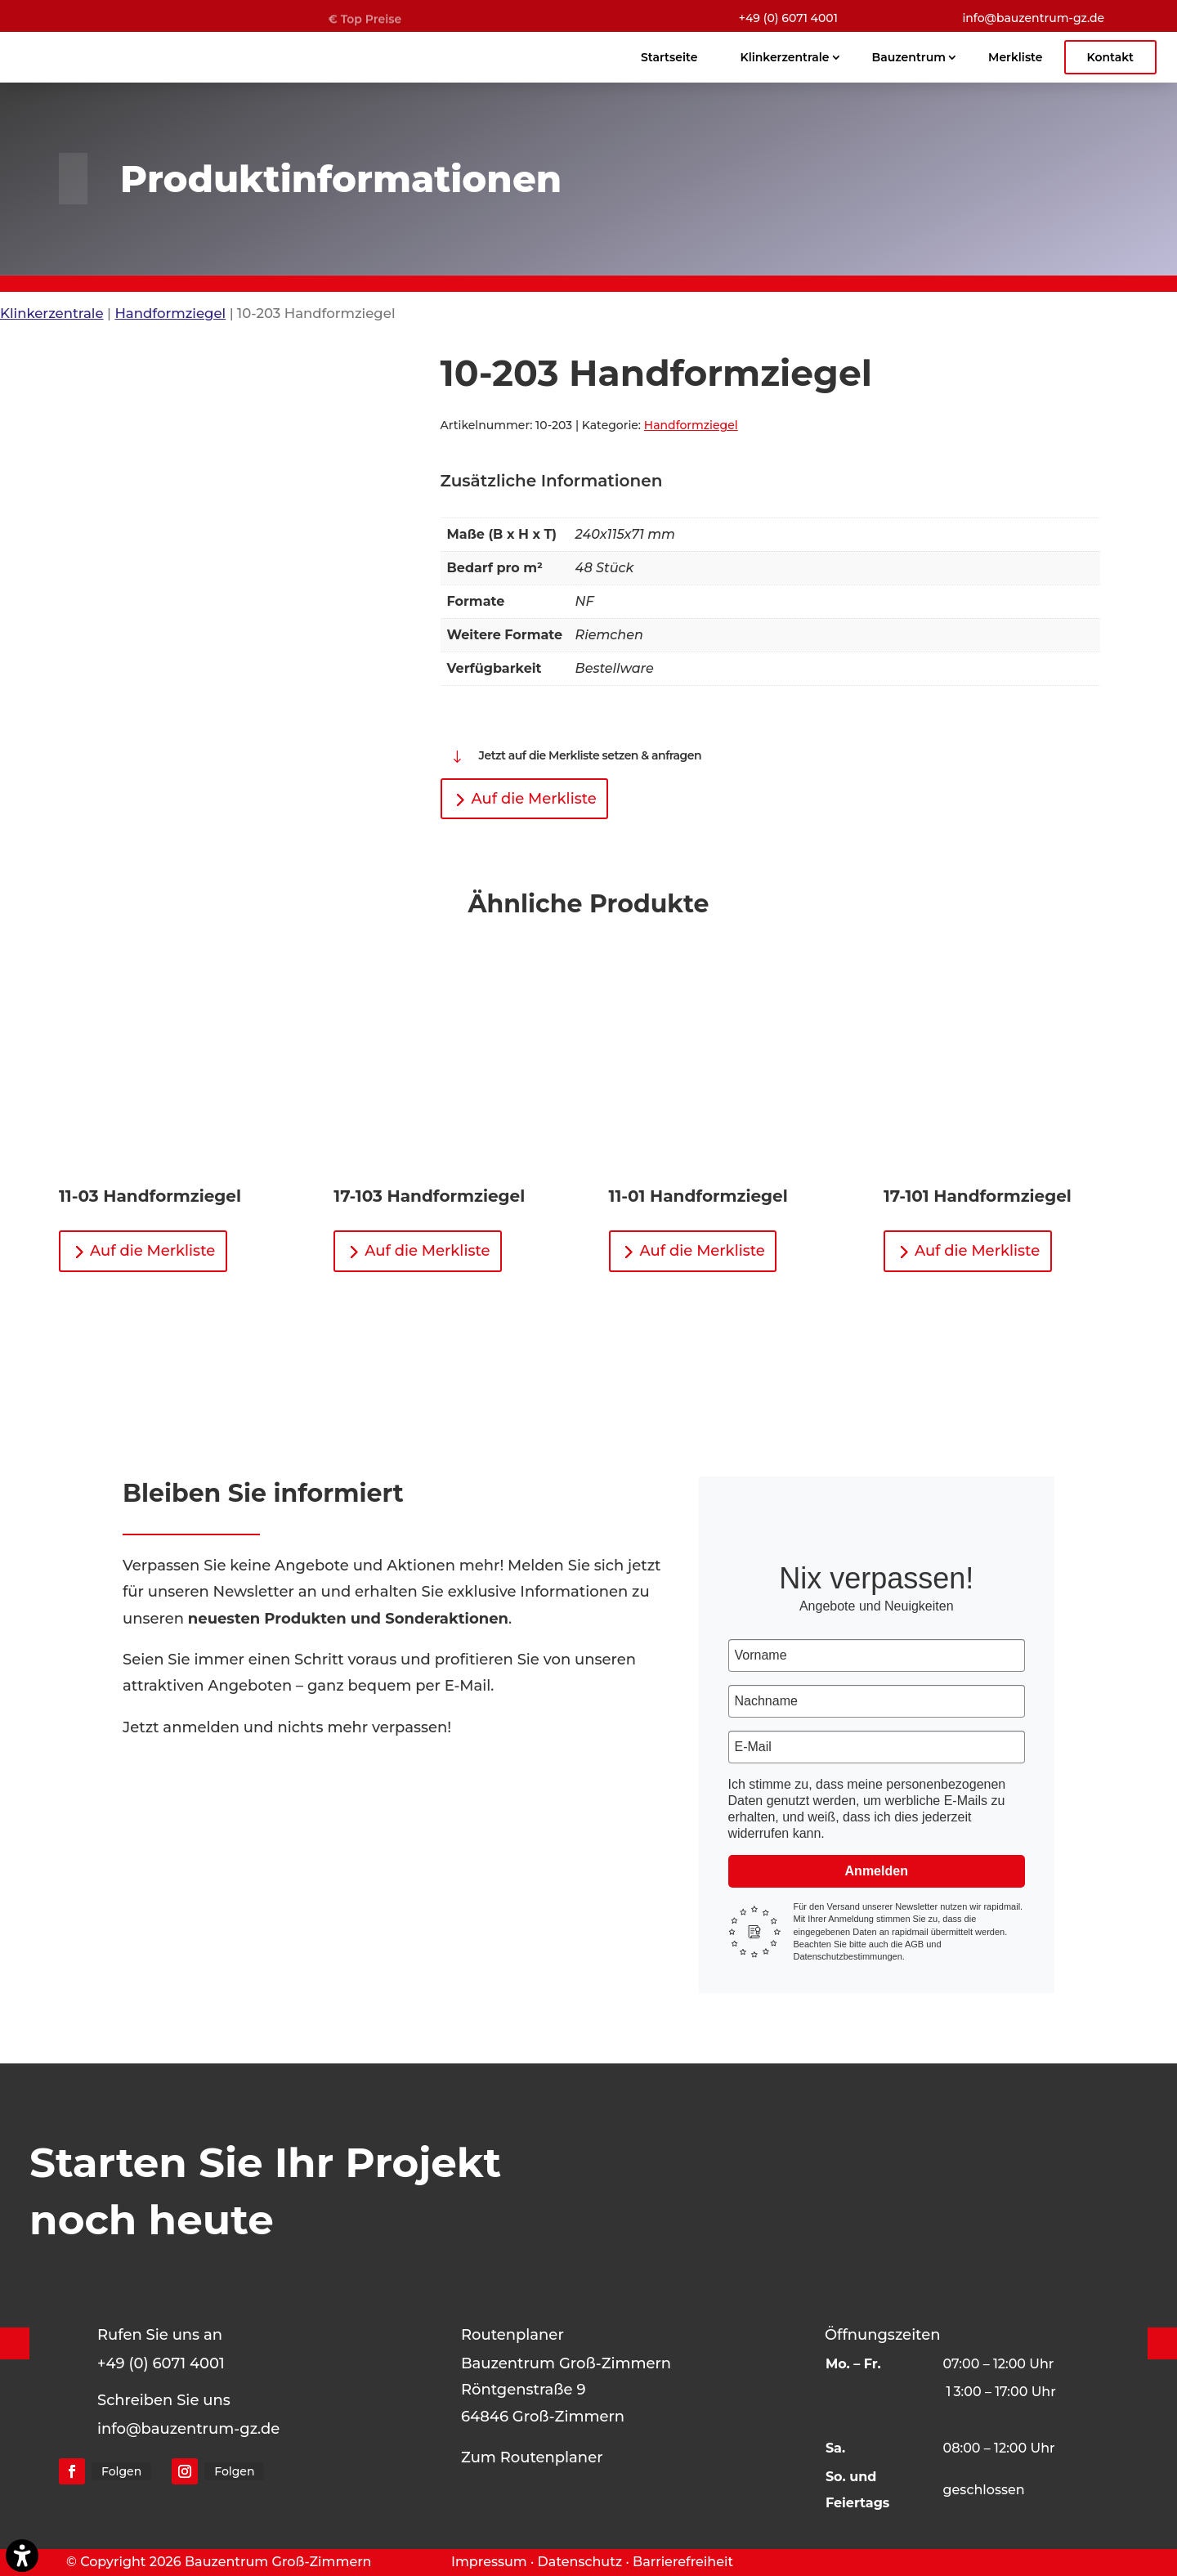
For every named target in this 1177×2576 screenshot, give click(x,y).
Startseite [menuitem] (669, 57)
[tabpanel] (771, 602)
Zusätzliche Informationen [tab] (552, 481)
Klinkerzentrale (52, 313)
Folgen (121, 2471)
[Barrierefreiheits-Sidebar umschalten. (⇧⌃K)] (22, 2555)
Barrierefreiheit (683, 2561)
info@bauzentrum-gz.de (1033, 18)
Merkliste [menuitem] (1015, 57)
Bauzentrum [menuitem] (909, 57)
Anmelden (876, 1871)
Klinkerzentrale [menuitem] (784, 57)
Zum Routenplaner (532, 2457)
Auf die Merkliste (534, 799)
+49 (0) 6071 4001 (788, 18)
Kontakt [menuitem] (1110, 57)
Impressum (489, 2561)
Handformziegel (170, 313)
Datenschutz (580, 2561)
